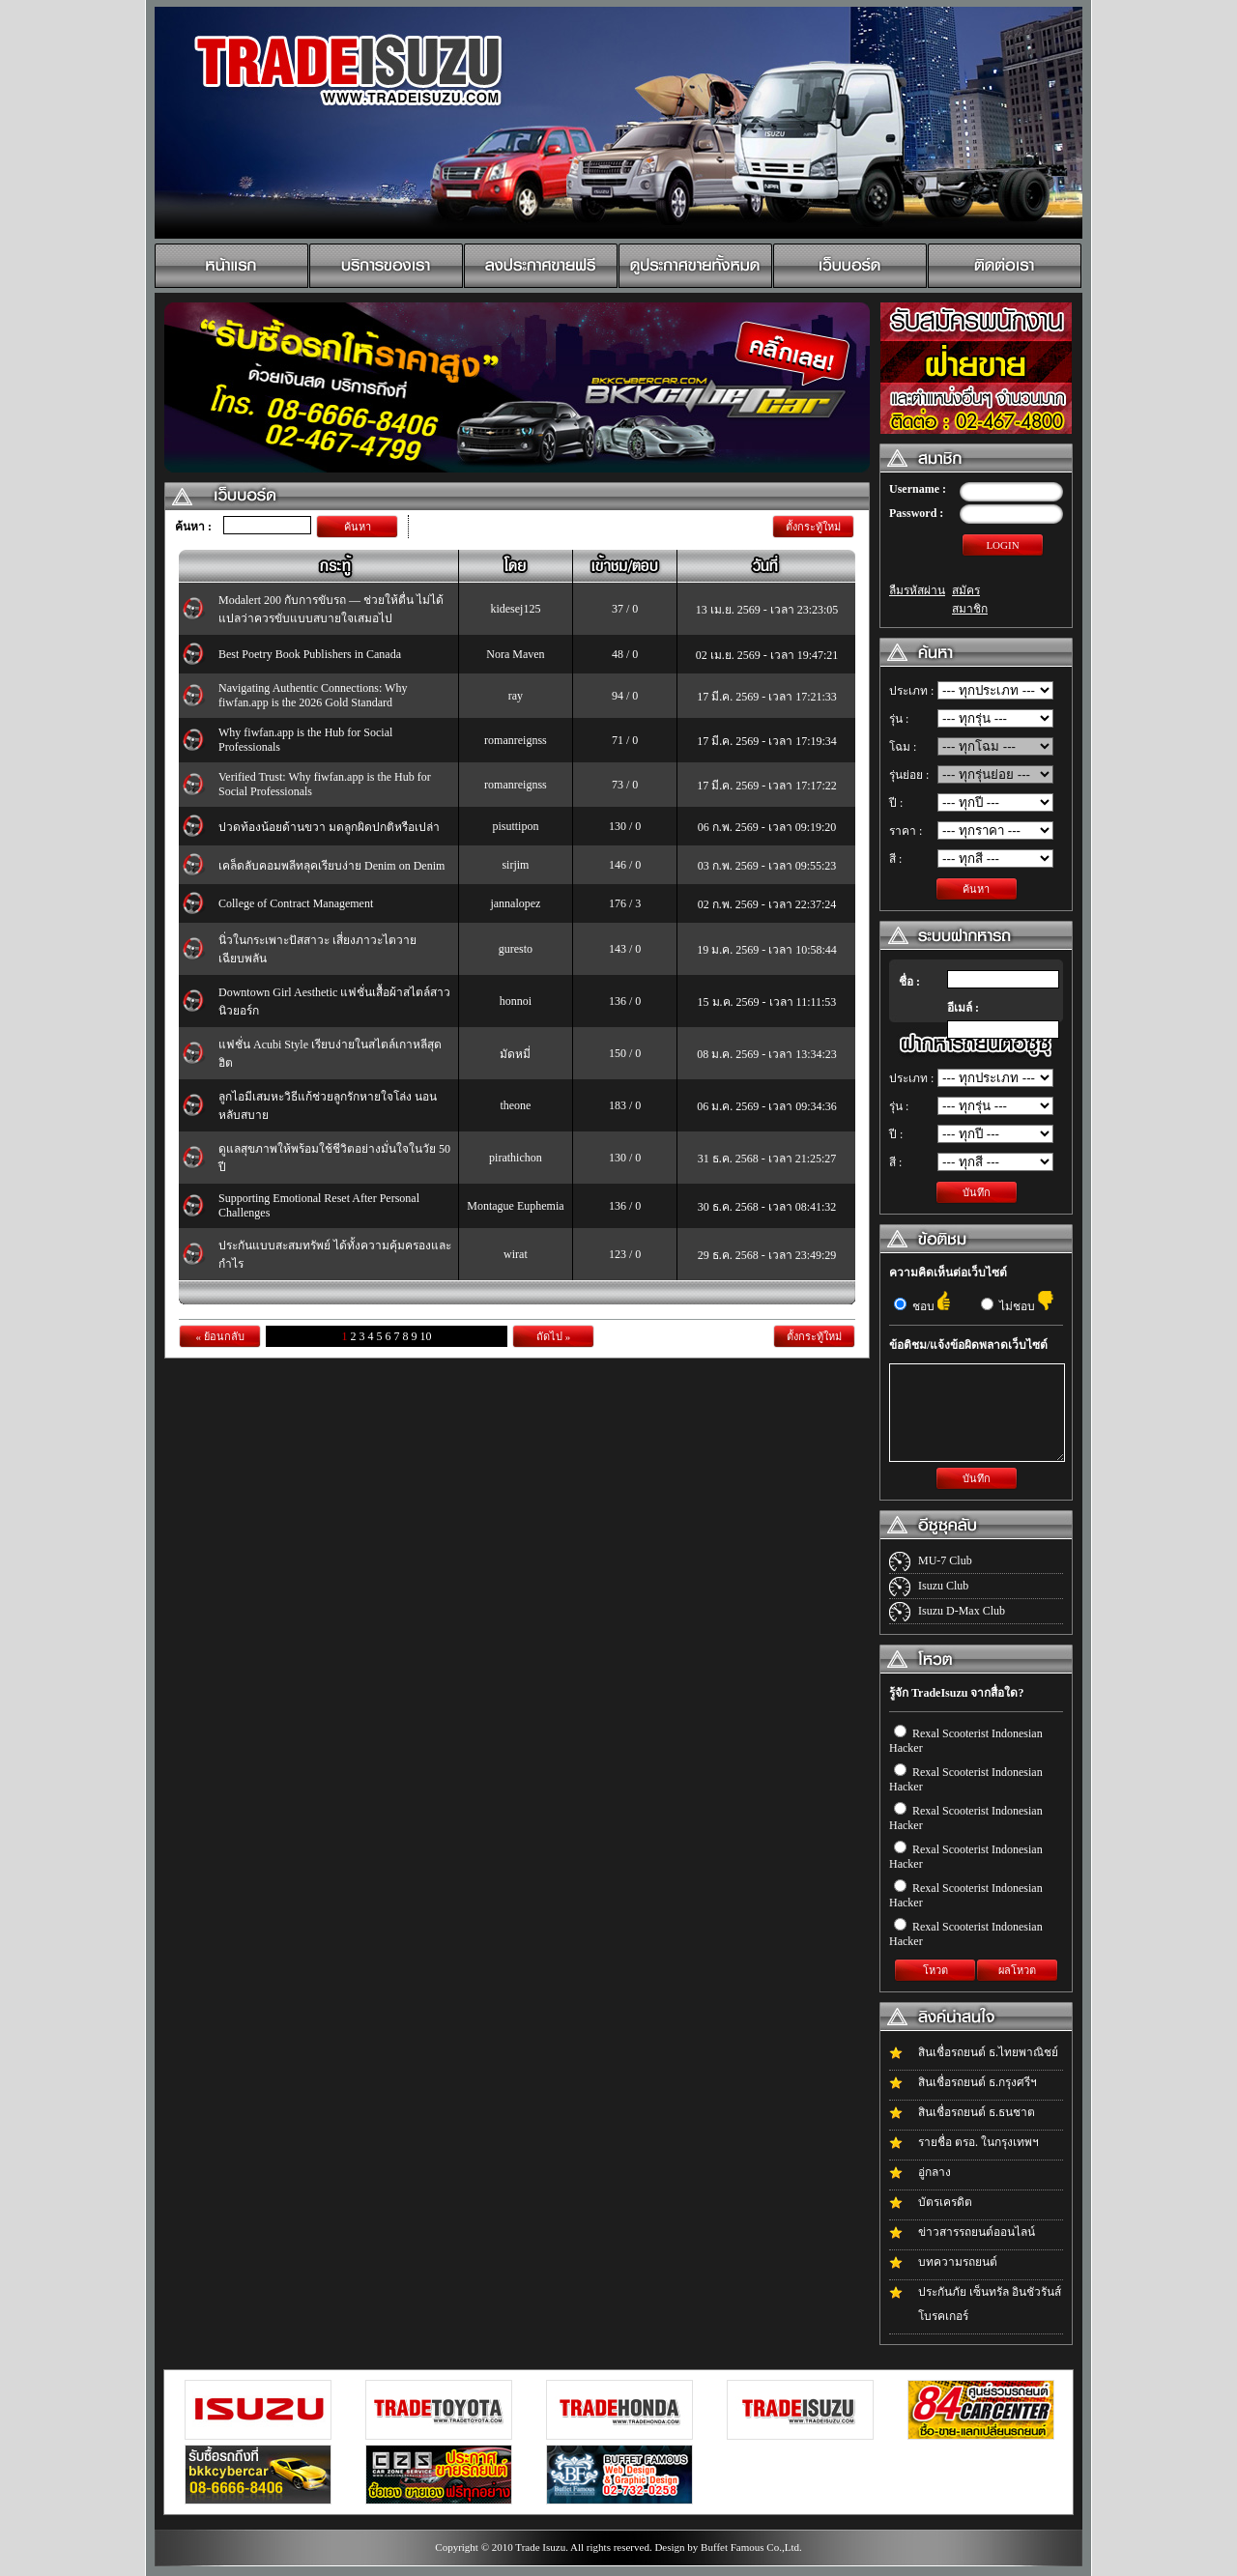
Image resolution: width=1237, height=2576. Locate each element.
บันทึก (977, 1192)
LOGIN (1002, 545)
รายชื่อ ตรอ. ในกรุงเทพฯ (978, 2142)
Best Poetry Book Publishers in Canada (309, 654)
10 (426, 1336)
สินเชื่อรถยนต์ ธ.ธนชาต (976, 2112)
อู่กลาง (934, 2172)
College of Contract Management (295, 903)
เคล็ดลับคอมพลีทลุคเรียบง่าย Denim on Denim (331, 866)
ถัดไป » (553, 1336)
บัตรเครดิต (945, 2202)
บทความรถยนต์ (957, 2262)
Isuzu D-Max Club (961, 1610)
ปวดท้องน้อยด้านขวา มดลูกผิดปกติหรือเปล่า (329, 827)
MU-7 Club (945, 1560)
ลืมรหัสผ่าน (917, 590)
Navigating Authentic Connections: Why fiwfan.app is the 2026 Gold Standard (312, 695)
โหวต (935, 1970)
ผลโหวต (1017, 1970)
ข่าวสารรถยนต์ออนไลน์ (976, 2232)
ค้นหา (357, 526)
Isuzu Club (943, 1585)
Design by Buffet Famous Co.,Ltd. (727, 2547)
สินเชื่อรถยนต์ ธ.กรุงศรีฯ (977, 2082)
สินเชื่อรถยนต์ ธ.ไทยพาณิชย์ (988, 2052)
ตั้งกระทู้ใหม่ (813, 526)
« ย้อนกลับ (219, 1336)
